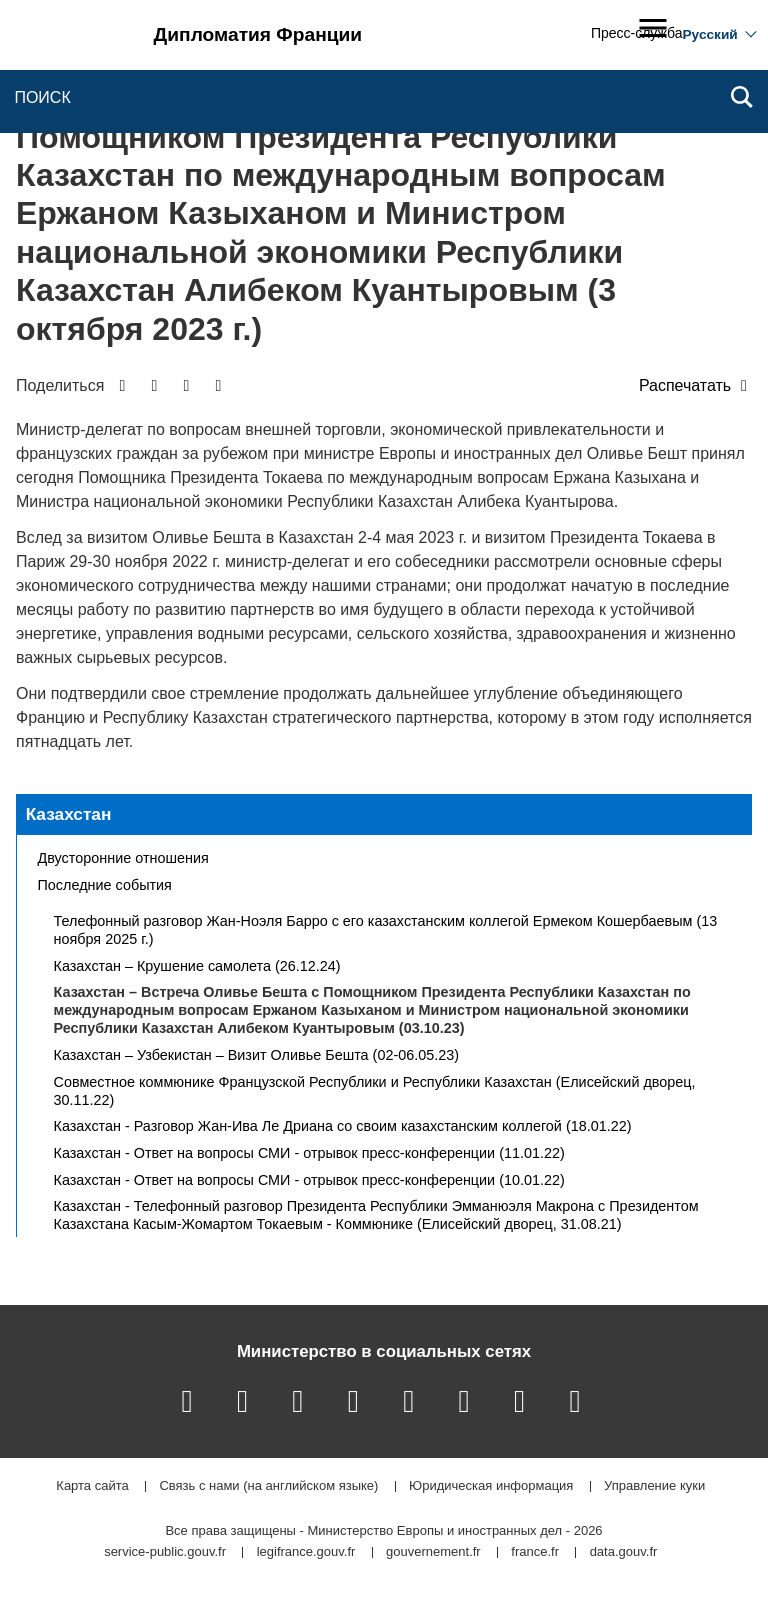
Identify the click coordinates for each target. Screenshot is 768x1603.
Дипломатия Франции (258, 34)
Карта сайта (92, 1486)
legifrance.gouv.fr (306, 1552)
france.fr (535, 1552)
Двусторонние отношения (123, 858)
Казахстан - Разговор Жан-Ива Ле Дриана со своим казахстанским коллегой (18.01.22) (343, 1126)
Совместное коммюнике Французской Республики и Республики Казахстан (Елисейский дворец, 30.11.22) (375, 1091)
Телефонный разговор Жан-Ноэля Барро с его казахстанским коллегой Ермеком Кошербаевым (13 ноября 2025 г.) (386, 930)
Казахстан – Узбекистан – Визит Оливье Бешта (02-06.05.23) (257, 1055)
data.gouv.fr (624, 1552)
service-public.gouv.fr (165, 1552)
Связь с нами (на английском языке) (268, 1486)
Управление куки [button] (654, 1486)
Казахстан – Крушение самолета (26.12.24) (197, 966)
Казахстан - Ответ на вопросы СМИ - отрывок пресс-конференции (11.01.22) (309, 1153)
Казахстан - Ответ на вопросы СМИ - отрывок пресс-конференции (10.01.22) (309, 1180)
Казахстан (69, 814)
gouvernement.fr (433, 1552)
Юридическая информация (491, 1486)
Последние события (105, 885)
